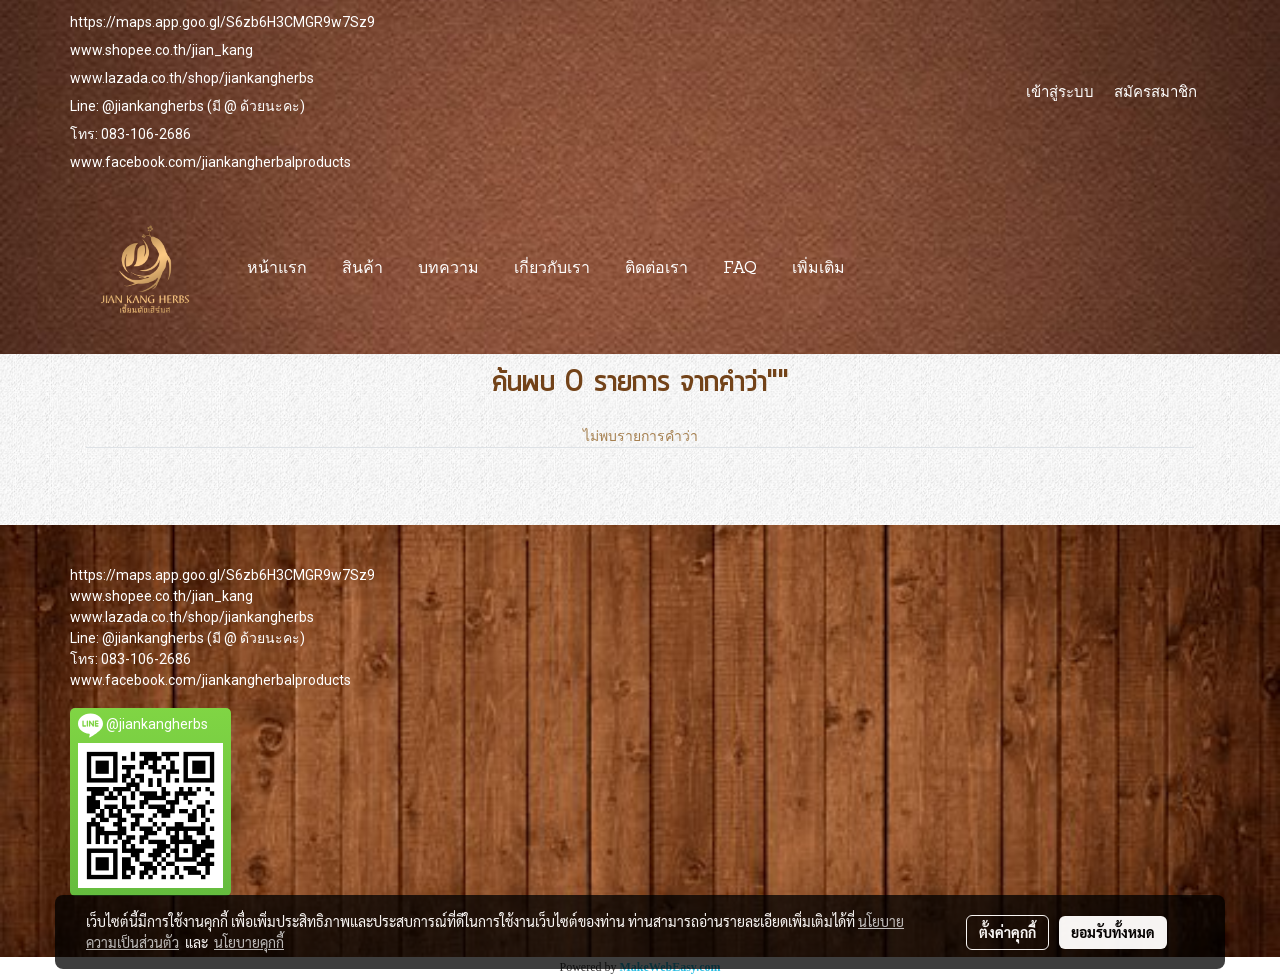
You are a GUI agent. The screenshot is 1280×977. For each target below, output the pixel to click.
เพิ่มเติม (818, 269)
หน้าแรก (277, 269)
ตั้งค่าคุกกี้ (1007, 932)
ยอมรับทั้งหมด (1113, 932)
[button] (880, 269)
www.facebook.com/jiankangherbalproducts (210, 162)
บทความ (448, 269)
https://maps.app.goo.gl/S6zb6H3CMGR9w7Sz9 (222, 22)
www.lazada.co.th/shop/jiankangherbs (192, 78)
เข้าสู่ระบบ (1060, 91)
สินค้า (362, 269)
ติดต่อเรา (656, 269)
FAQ (740, 269)
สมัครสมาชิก (1155, 91)
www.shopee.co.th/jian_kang (161, 50)
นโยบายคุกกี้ (249, 942)
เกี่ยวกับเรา (552, 269)
